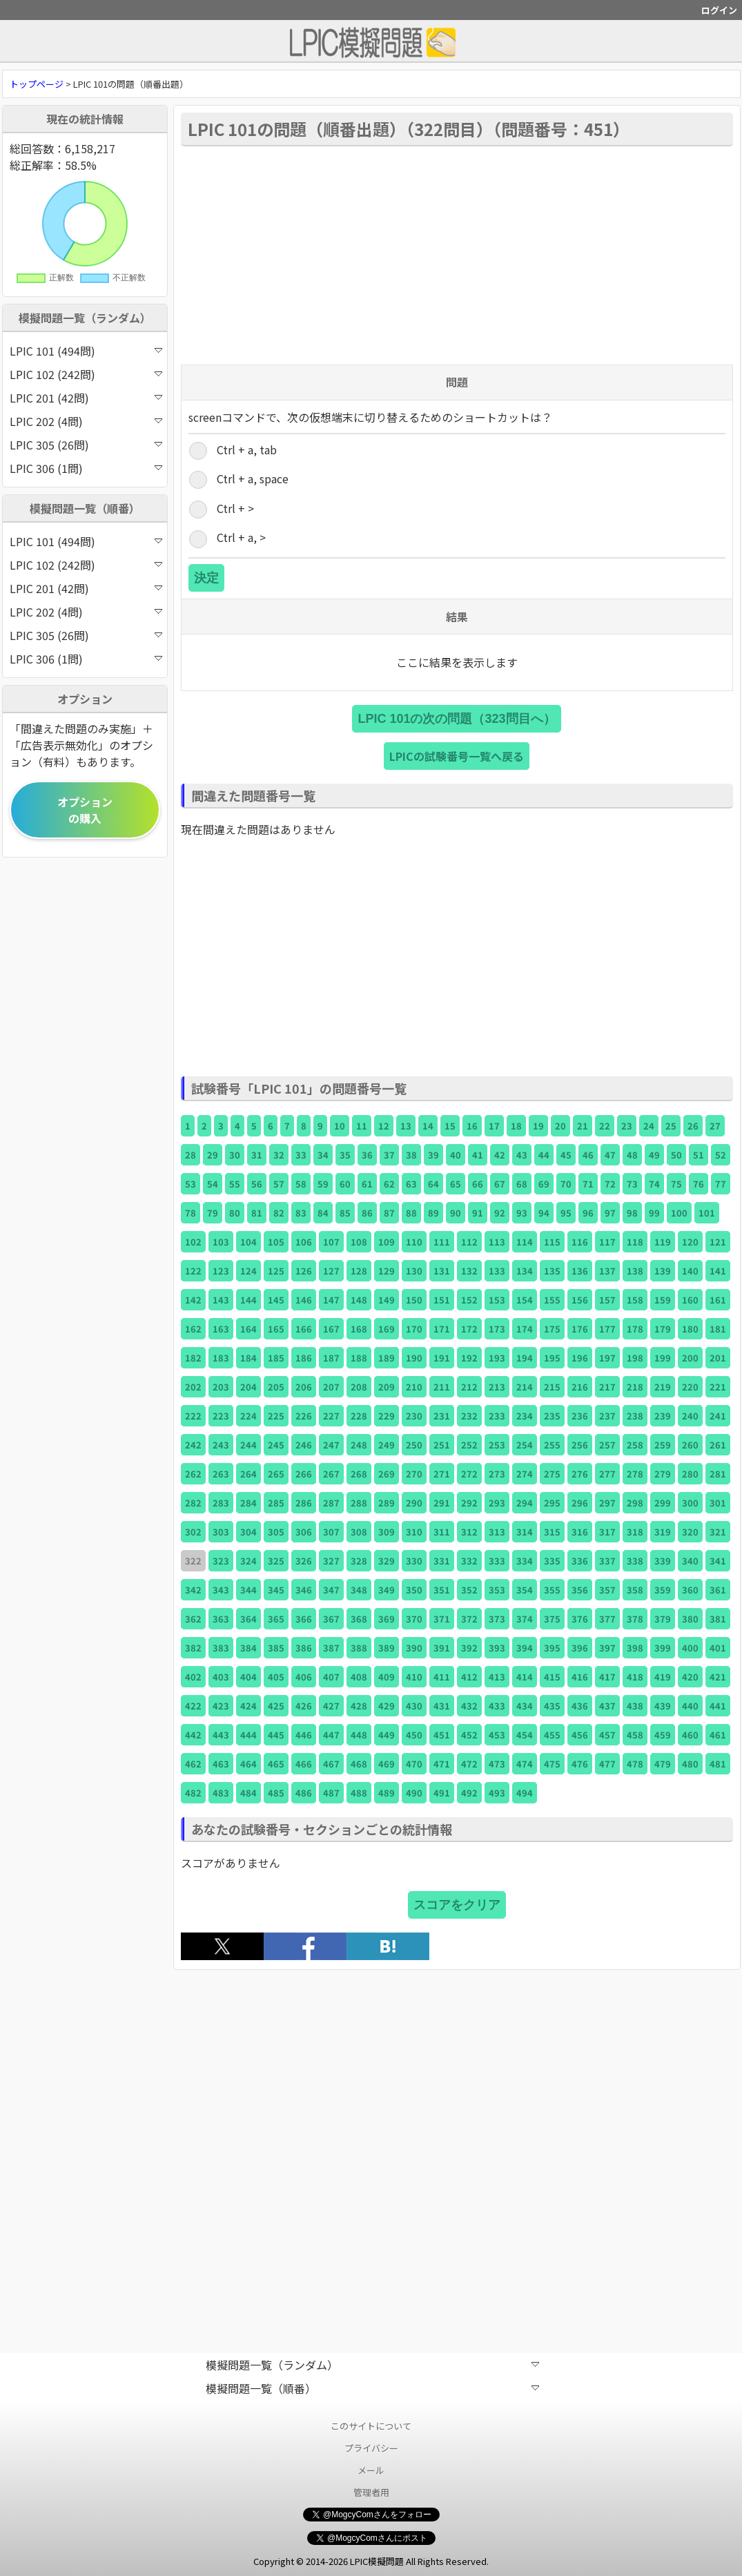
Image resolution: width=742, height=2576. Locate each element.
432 (469, 1705)
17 (494, 1125)
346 (303, 1589)
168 (359, 1328)
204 (248, 1386)
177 (607, 1328)
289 (386, 1502)
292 (469, 1502)
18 (516, 1125)
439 (662, 1705)
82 (278, 1212)
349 (386, 1589)
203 (221, 1386)
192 (469, 1357)
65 (455, 1183)
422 (193, 1705)
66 (477, 1183)
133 (497, 1270)
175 (552, 1328)
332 (469, 1560)
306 (303, 1531)
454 (524, 1734)
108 (359, 1241)
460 (690, 1734)
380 (690, 1618)
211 (441, 1386)
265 (276, 1473)
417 (607, 1676)
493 (497, 1792)
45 (566, 1154)
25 (670, 1125)
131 (441, 1270)
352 (469, 1589)
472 (469, 1763)
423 (221, 1705)
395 (552, 1647)
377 (607, 1618)
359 (662, 1589)
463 (221, 1763)
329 (386, 1560)
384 (248, 1647)
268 (359, 1473)
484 (248, 1792)
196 (580, 1357)
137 (607, 1270)
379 (662, 1618)
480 (690, 1763)
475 (552, 1763)
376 (580, 1618)
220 (690, 1386)
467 (331, 1763)
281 (718, 1473)
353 (497, 1589)
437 (607, 1705)
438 (635, 1705)
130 (414, 1270)
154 (524, 1299)
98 (632, 1212)
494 (524, 1792)
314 (524, 1531)
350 (414, 1589)
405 (276, 1676)
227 (331, 1415)
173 (497, 1328)
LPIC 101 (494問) (86, 350)
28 (190, 1154)
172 (469, 1328)
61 (367, 1183)
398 (635, 1647)
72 (610, 1183)
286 (303, 1502)
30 (234, 1154)
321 (718, 1531)
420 (690, 1676)
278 (635, 1473)
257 (607, 1444)
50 (676, 1154)
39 (433, 1154)
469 (386, 1763)
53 (190, 1183)
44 (543, 1154)
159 (662, 1299)
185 (276, 1357)
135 (552, 1270)
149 (386, 1299)
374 (524, 1618)
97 (610, 1212)
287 (331, 1502)
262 (193, 1473)
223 (221, 1415)
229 (386, 1415)
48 (632, 1154)
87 (389, 1212)
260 (690, 1444)
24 (648, 1125)
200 (690, 1357)
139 (662, 1270)
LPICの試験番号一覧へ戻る (456, 756)
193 (497, 1357)
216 (580, 1386)
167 (331, 1328)
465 (276, 1763)
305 (276, 1531)
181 (718, 1328)
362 (193, 1618)
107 (331, 1241)
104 (248, 1241)
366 (303, 1618)
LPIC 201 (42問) (86, 397)
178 (635, 1328)
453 (497, 1734)
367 (331, 1618)
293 (497, 1502)
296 (580, 1502)
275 (552, 1473)
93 (521, 1212)
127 (331, 1270)
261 (718, 1444)
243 (221, 1444)
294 (524, 1502)
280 (690, 1473)
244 (248, 1444)
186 (303, 1357)
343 (221, 1589)
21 (582, 1125)
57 (278, 1183)
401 (718, 1647)
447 (331, 1734)
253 (497, 1444)
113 (497, 1241)
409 (386, 1676)
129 (386, 1270)
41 (477, 1154)
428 (359, 1705)
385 (276, 1647)
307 (331, 1531)
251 (441, 1444)
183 (221, 1357)
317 (607, 1531)
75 (676, 1183)
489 (386, 1792)
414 (524, 1676)
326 (303, 1560)
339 (662, 1560)
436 (580, 1705)
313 (497, 1531)
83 (300, 1212)
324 (248, 1560)
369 (386, 1618)
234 (524, 1415)
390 (414, 1647)
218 (635, 1386)
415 (552, 1676)
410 (414, 1676)
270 (414, 1473)
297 (607, 1502)
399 (662, 1647)
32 (278, 1154)
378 (635, 1618)
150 (414, 1299)
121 (718, 1241)
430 (414, 1705)
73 (632, 1183)
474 (524, 1763)
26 (693, 1125)
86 (367, 1212)
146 (303, 1299)
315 (552, 1531)
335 (552, 1560)
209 (386, 1386)
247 (331, 1444)
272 (469, 1473)
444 (248, 1734)
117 (607, 1241)
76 (698, 1183)
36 (367, 1154)
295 (552, 1502)
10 (339, 1125)
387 (331, 1647)
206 (303, 1386)
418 (635, 1676)
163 (221, 1328)
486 (303, 1792)
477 (607, 1763)
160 (690, 1299)
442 (193, 1734)
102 (193, 1241)
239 (662, 1415)
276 (580, 1473)
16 (472, 1125)
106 (303, 1241)
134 (524, 1270)
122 (193, 1270)
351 (441, 1589)
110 (414, 1241)
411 (441, 1676)
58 (300, 1183)
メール (371, 2470)
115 (552, 1241)
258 (635, 1444)
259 (662, 1444)
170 (414, 1328)
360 (690, 1589)
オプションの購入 (85, 809)
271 (441, 1473)
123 (221, 1270)
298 (635, 1502)
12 (383, 1125)
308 (359, 1531)
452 (469, 1734)
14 (427, 1125)
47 (610, 1154)
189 (386, 1357)
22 (604, 1125)
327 (331, 1560)
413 (497, 1676)
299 (662, 1502)
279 (662, 1473)
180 (690, 1328)
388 (359, 1647)
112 (469, 1241)
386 (303, 1647)
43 (521, 1154)
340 (690, 1560)
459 (662, 1734)
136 (580, 1270)
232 (469, 1415)
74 (654, 1183)
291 (441, 1502)
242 (193, 1444)
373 (497, 1618)
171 (441, 1328)
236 (580, 1415)
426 (303, 1705)
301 (718, 1502)
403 (221, 1676)
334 (524, 1560)
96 (588, 1212)
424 (248, 1705)
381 (718, 1618)
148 (359, 1299)
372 (469, 1618)
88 (411, 1212)
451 (441, 1734)
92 (499, 1212)
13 (405, 1125)
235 (552, 1415)
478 (635, 1763)
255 (552, 1444)
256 (580, 1444)
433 (497, 1705)
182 (193, 1357)
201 (718, 1357)
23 (626, 1125)
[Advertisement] (457, 254)
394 (524, 1647)
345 (276, 1589)
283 (221, 1502)
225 (276, 1415)
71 (588, 1183)
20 (560, 1125)
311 (441, 1531)
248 (359, 1444)
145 (276, 1299)
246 (303, 1444)
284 (248, 1502)
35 (345, 1154)
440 (690, 1705)
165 (276, 1328)
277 (607, 1473)
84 (323, 1212)
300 (690, 1502)
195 (552, 1357)
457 (607, 1734)
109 (386, 1241)
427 (331, 1705)
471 (441, 1763)
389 (386, 1647)
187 (331, 1357)
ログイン (719, 10)
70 (566, 1183)
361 (718, 1589)
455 (552, 1734)
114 (524, 1241)
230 (414, 1415)
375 (552, 1618)
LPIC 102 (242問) (86, 374)
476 (580, 1763)
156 (580, 1299)
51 (698, 1154)
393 (497, 1647)
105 (276, 1241)
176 (580, 1328)
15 (450, 1125)
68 (521, 1183)
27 (715, 1125)
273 (497, 1473)
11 (361, 1125)
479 (662, 1763)
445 (276, 1734)
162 (193, 1328)
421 (718, 1676)
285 (276, 1502)
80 (234, 1212)
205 (276, 1386)
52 (720, 1154)
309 (386, 1531)
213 (497, 1386)
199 (662, 1357)
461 (718, 1734)
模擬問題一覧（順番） (372, 2388)
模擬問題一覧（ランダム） (372, 2364)
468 (359, 1763)
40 (455, 1154)
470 (414, 1763)
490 (414, 1792)
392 (469, 1647)
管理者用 (371, 2492)
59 (323, 1183)
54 (212, 1183)
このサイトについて (371, 2425)
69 (543, 1183)
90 (455, 1212)
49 (654, 1154)
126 (303, 1270)
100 (679, 1212)
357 (607, 1589)
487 (331, 1792)
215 (552, 1386)
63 (411, 1183)
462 (193, 1763)
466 (303, 1763)
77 (720, 1183)
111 (441, 1241)
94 (543, 1212)
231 (441, 1415)
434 (524, 1705)
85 (345, 1212)
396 (580, 1647)
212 (469, 1386)
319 (662, 1531)
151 (441, 1299)
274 (524, 1473)
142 (193, 1299)
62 (389, 1183)
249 (386, 1444)
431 (441, 1705)
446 (303, 1734)
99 (654, 1212)
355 (552, 1589)
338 (635, 1560)
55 (234, 1183)
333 (497, 1560)
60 (345, 1183)
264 (248, 1473)
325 (276, 1560)
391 (441, 1647)
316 (580, 1531)
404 (248, 1676)
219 (662, 1386)
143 (221, 1299)
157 (607, 1299)
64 (433, 1183)
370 (414, 1618)
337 (607, 1560)
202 (193, 1386)
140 (690, 1270)
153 (497, 1299)
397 (607, 1647)
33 (300, 1154)
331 (441, 1560)
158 (635, 1299)
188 (359, 1357)
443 (221, 1734)
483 (221, 1792)
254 (524, 1444)
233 (497, 1415)
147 (331, 1299)
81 (256, 1212)
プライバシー (371, 2447)
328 (359, 1560)
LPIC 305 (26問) (86, 444)
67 (499, 1183)
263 (221, 1473)
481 (718, 1763)
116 (580, 1241)
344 (248, 1589)
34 (323, 1154)
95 (566, 1212)
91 (477, 1212)
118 (635, 1241)
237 (607, 1415)
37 (389, 1154)
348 (359, 1589)
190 (414, 1357)
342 (193, 1589)
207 (331, 1386)
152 (469, 1299)
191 (441, 1357)
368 (359, 1618)
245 (276, 1444)
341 (718, 1560)
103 (221, 1241)
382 (193, 1647)
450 (414, 1734)
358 (635, 1589)
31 (256, 1154)
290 (414, 1502)
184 (248, 1357)
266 (303, 1473)
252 (469, 1444)
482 (193, 1792)
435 (552, 1705)
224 (248, 1415)
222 (193, 1415)
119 (662, 1241)
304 (248, 1531)
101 (707, 1212)
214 (524, 1386)
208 (359, 1386)
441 (718, 1705)
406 (303, 1676)
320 (690, 1531)
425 (276, 1705)
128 (359, 1270)
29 (212, 1154)
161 (718, 1299)
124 (248, 1270)
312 (469, 1531)
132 (469, 1270)
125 (276, 1270)
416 (580, 1676)
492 (469, 1792)
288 (359, 1502)
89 (433, 1212)
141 (718, 1270)
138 (635, 1270)
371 (441, 1618)
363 (221, 1618)
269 (386, 1473)
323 (221, 1560)
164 (248, 1328)
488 (359, 1792)
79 (212, 1212)
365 (276, 1618)
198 (635, 1357)
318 (635, 1531)
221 (718, 1386)
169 (386, 1328)
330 (414, 1560)
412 (469, 1676)
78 (190, 1212)
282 (193, 1502)
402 (193, 1676)
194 (524, 1357)
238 (635, 1415)
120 (690, 1241)
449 (386, 1734)
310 (414, 1531)
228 (359, 1415)
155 (552, 1299)
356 (580, 1589)
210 (414, 1386)
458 (635, 1734)
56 (256, 1183)
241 (718, 1415)
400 (690, 1647)
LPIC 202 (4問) (86, 421)
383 (221, 1647)
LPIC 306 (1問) (86, 468)
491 (441, 1792)
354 (524, 1589)
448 (359, 1734)
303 (221, 1531)
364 (248, 1618)
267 (331, 1473)
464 (248, 1763)
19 (538, 1125)
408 (359, 1676)
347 (331, 1589)
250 (414, 1444)
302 (193, 1531)
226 (303, 1415)
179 (662, 1328)
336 (580, 1560)
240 (690, 1415)
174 (524, 1328)
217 (607, 1386)
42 (499, 1154)
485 (276, 1792)
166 (303, 1328)
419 (662, 1676)
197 (607, 1357)
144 (248, 1299)
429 (386, 1705)
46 (588, 1154)
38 (411, 1154)
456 (580, 1734)
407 (331, 1676)
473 (497, 1763)
